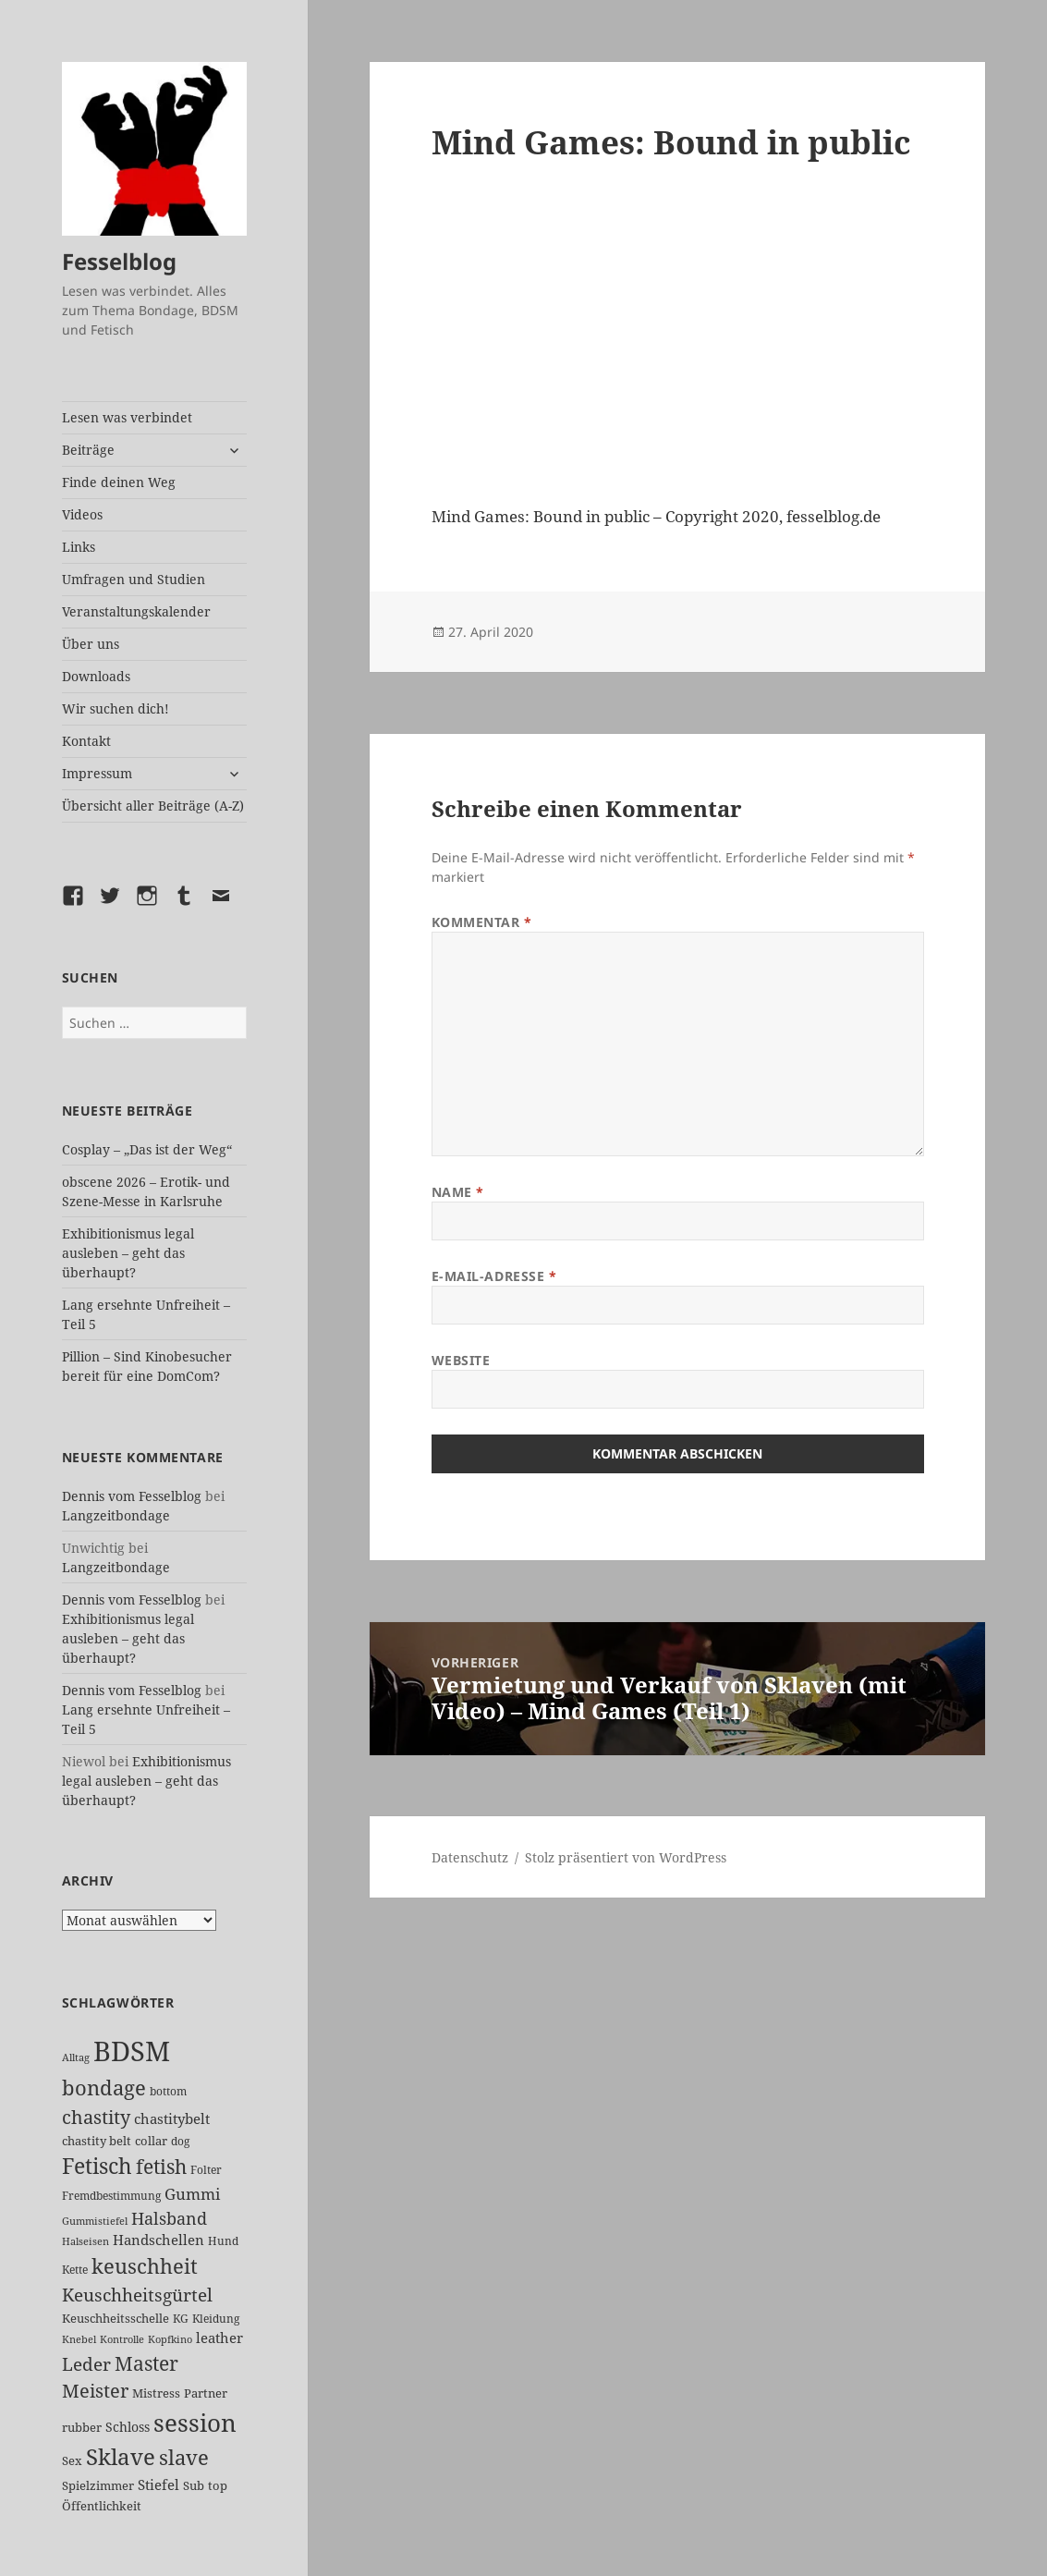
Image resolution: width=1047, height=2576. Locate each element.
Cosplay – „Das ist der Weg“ (147, 1149)
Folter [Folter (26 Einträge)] (206, 2170)
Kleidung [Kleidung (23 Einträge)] (215, 2319)
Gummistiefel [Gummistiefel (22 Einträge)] (95, 2221)
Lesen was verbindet (127, 417)
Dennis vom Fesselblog (131, 1496)
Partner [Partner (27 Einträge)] (205, 2393)
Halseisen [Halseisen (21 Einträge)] (85, 2241)
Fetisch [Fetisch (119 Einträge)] (97, 2166)
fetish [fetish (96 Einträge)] (161, 2166)
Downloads (96, 676)
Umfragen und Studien (133, 579)
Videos (82, 514)
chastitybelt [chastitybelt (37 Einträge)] (172, 2118)
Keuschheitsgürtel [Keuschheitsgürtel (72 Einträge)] (137, 2294)
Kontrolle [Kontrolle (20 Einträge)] (122, 2339)
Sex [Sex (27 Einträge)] (72, 2460)
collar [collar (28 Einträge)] (151, 2140)
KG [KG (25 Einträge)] (181, 2318)
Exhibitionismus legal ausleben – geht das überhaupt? (128, 1253)
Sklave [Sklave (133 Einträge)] (120, 2457)
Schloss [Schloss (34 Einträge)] (127, 2427)
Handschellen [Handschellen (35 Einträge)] (158, 2239)
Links (78, 546)
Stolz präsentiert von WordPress (625, 1857)
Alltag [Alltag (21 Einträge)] (76, 2057)
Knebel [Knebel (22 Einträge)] (79, 2339)
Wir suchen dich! (115, 708)
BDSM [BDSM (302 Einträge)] (131, 2051)
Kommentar (482, 922)
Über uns (90, 644)
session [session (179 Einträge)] (195, 2422)
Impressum (97, 773)
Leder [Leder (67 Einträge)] (86, 2364)
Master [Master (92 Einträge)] (146, 2363)
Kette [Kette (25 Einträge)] (75, 2269)
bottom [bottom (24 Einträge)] (168, 2091)
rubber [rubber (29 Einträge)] (82, 2427)
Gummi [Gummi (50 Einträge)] (192, 2193)
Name (458, 1192)
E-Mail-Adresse (494, 1276)
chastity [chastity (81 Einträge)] (96, 2117)
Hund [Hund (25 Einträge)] (223, 2241)
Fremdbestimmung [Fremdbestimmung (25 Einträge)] (111, 2196)
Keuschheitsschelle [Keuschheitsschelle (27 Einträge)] (115, 2318)
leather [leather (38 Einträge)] (219, 2337)
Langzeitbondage (116, 1515)
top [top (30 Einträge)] (217, 2485)
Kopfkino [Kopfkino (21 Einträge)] (170, 2339)
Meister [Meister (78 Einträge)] (95, 2390)
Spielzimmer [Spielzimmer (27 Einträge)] (98, 2485)
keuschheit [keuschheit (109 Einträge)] (144, 2266)
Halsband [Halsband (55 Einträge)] (169, 2218)
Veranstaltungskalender (136, 611)
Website (461, 1360)
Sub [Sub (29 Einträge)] (193, 2485)
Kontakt (86, 741)
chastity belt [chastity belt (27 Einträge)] (96, 2140)
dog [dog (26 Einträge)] (180, 2141)
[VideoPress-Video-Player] (678, 339)
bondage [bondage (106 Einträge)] (104, 2087)
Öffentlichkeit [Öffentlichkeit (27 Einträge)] (101, 2505)
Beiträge (88, 449)
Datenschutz (470, 1857)
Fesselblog (119, 261)
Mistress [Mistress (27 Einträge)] (156, 2393)
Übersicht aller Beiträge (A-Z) (153, 805)
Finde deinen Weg (119, 482)
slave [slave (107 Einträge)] (184, 2457)
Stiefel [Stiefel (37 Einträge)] (158, 2484)
